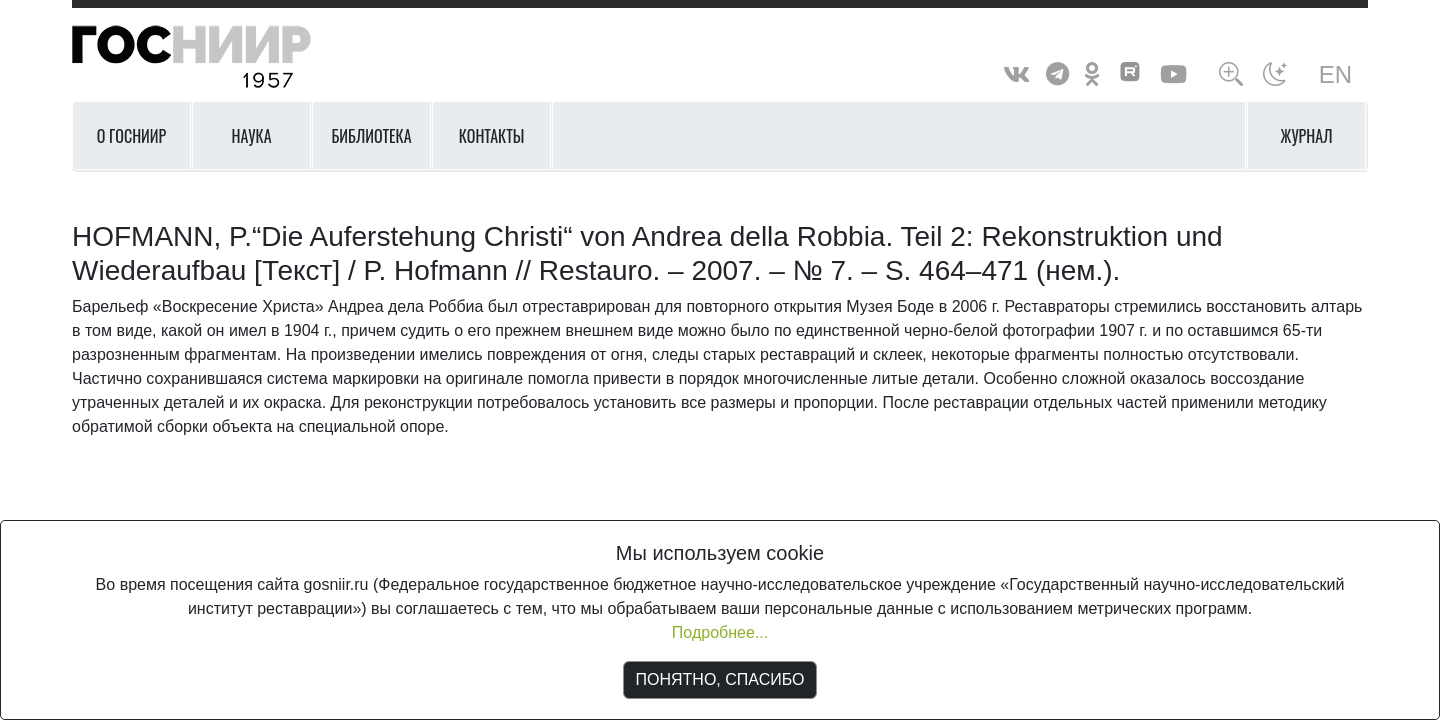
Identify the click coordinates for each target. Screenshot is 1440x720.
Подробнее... (720, 632)
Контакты (492, 136)
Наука (251, 136)
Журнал (1307, 136)
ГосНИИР (217, 57)
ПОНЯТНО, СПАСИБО (720, 679)
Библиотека (371, 136)
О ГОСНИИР (132, 136)
